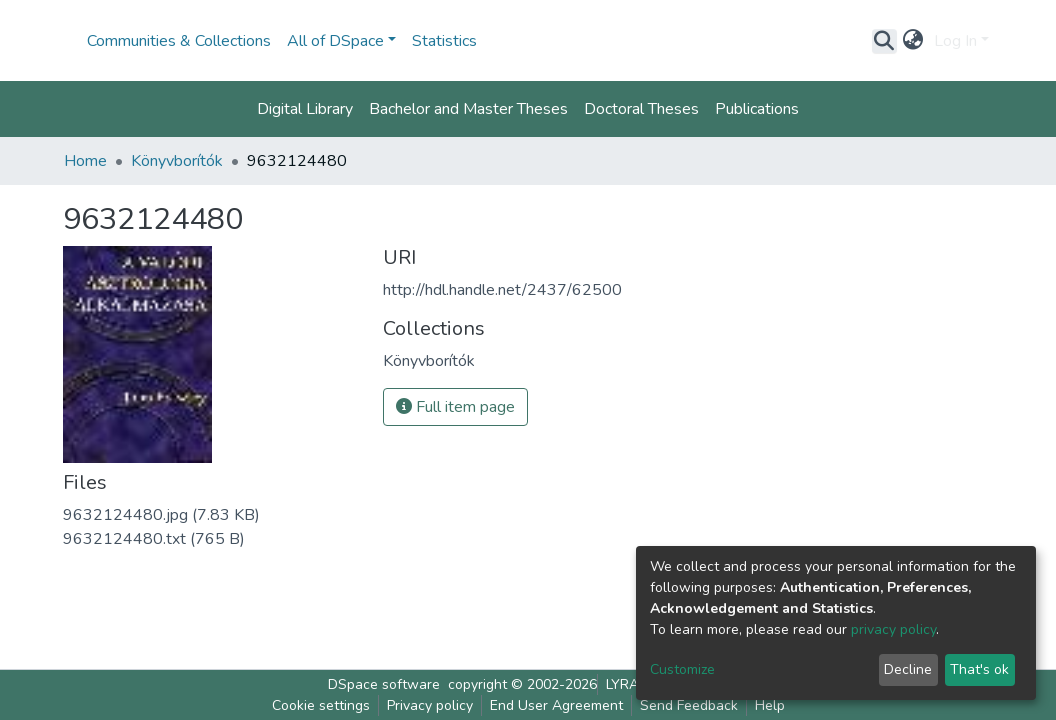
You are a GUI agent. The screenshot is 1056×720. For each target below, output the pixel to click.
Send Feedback (689, 705)
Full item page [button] (455, 407)
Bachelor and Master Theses (468, 109)
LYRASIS (633, 684)
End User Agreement (556, 705)
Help (770, 705)
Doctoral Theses (641, 109)
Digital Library (305, 109)
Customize (682, 669)
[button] (913, 41)
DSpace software (384, 684)
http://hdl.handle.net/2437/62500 (502, 290)
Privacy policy (430, 705)
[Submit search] (884, 41)
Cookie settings (321, 705)
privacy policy (893, 629)
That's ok (979, 669)
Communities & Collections (179, 41)
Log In (955, 41)
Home (85, 161)
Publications (757, 109)
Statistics (444, 41)
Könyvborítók (177, 161)
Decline (908, 669)
